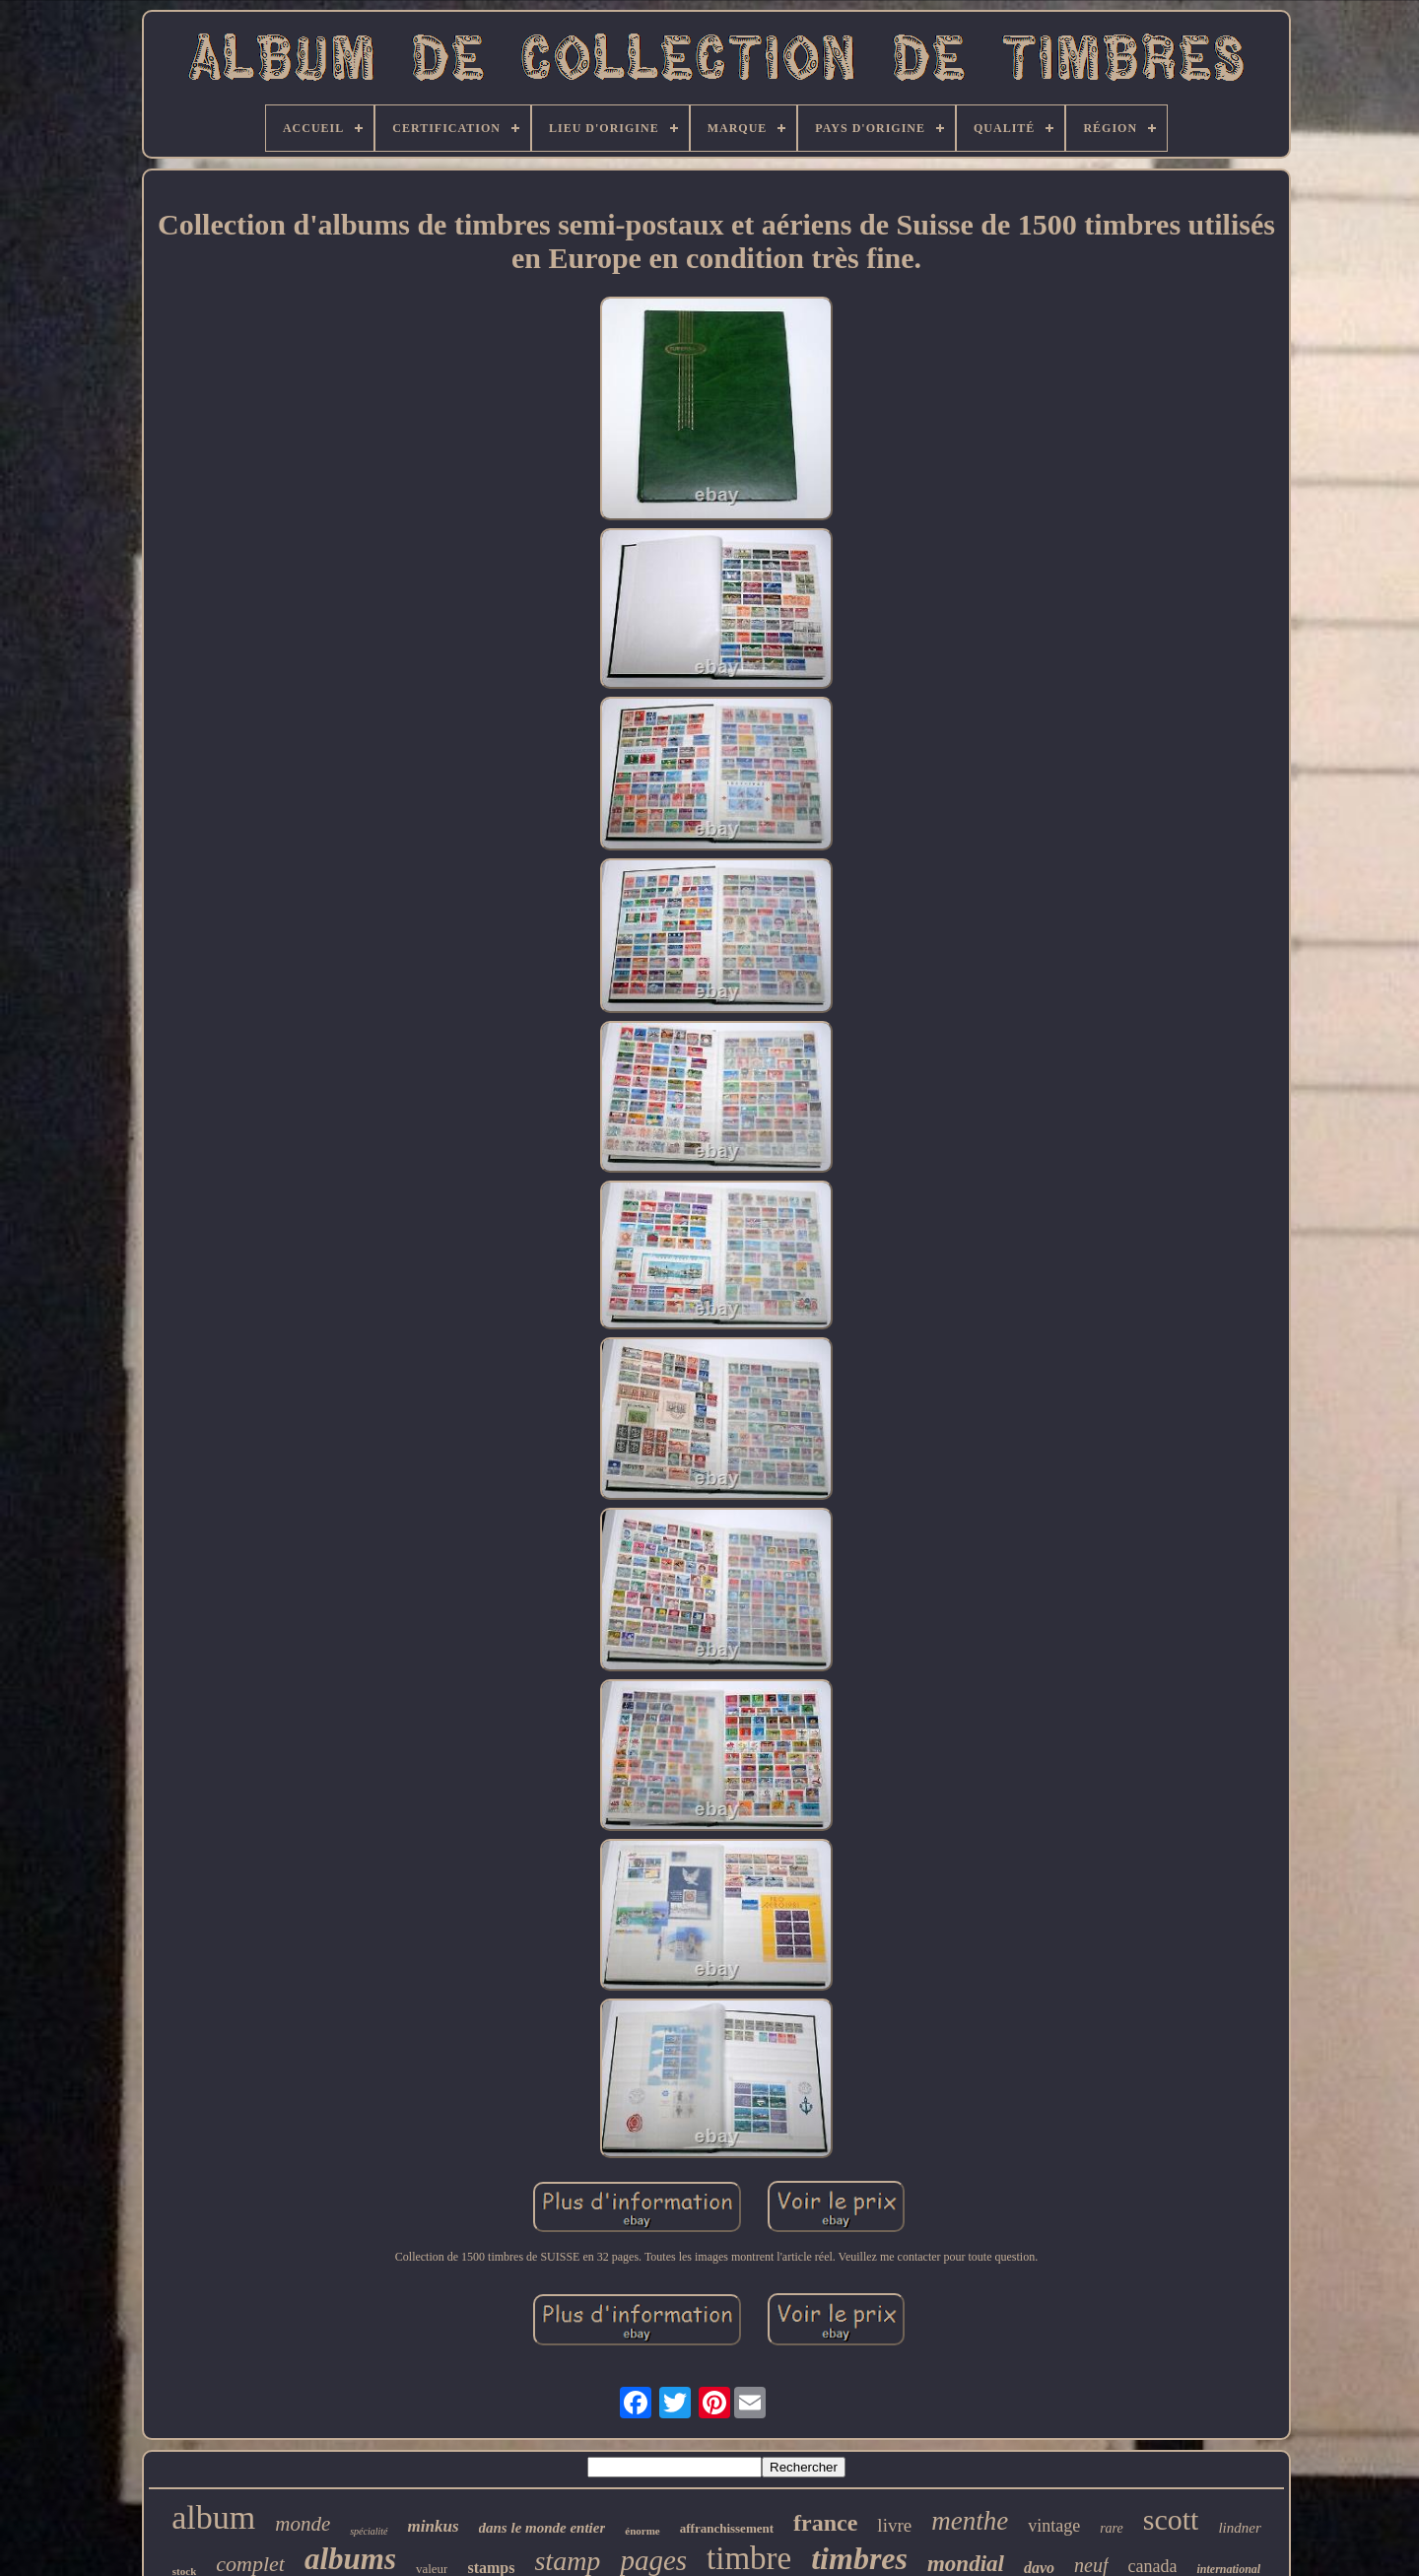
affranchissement (727, 2528)
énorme (642, 2531)
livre (894, 2525)
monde (302, 2524)
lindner (1239, 2528)
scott (1171, 2519)
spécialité (368, 2531)
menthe (969, 2521)
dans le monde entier (542, 2528)
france (825, 2523)
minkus (433, 2526)
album (213, 2517)
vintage (1054, 2526)
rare (1111, 2528)
